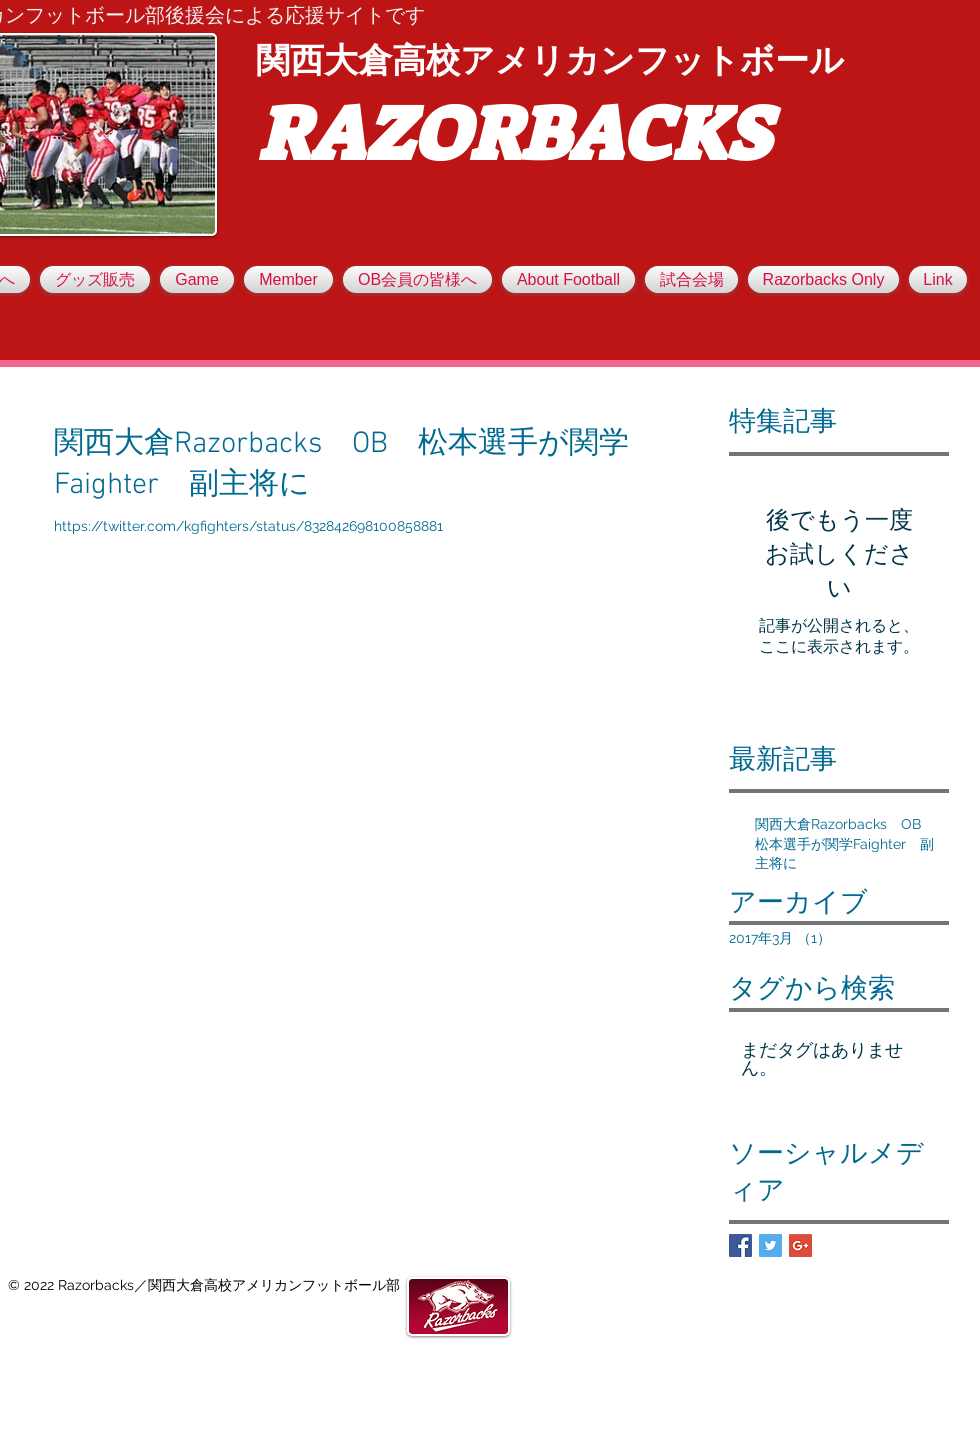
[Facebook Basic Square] (740, 1245)
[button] (288, 279)
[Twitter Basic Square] (770, 1245)
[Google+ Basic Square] (800, 1245)
